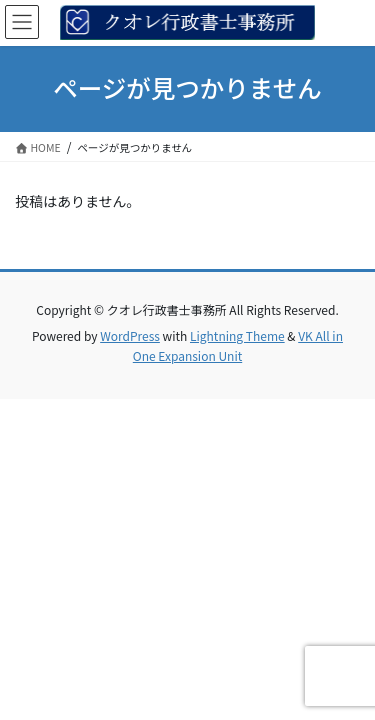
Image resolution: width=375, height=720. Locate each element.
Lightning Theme (237, 335)
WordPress (130, 335)
